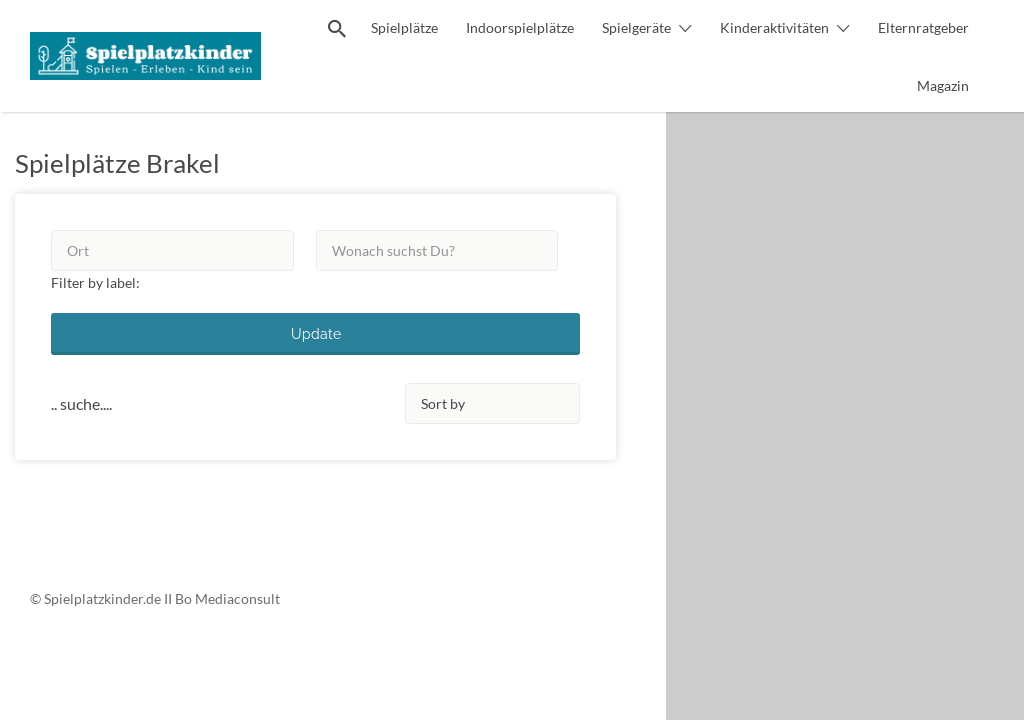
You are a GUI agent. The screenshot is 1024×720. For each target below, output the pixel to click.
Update (316, 334)
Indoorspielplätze (520, 27)
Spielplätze (404, 27)
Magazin (943, 85)
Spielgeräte (636, 27)
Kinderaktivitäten (774, 27)
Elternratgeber (923, 27)
